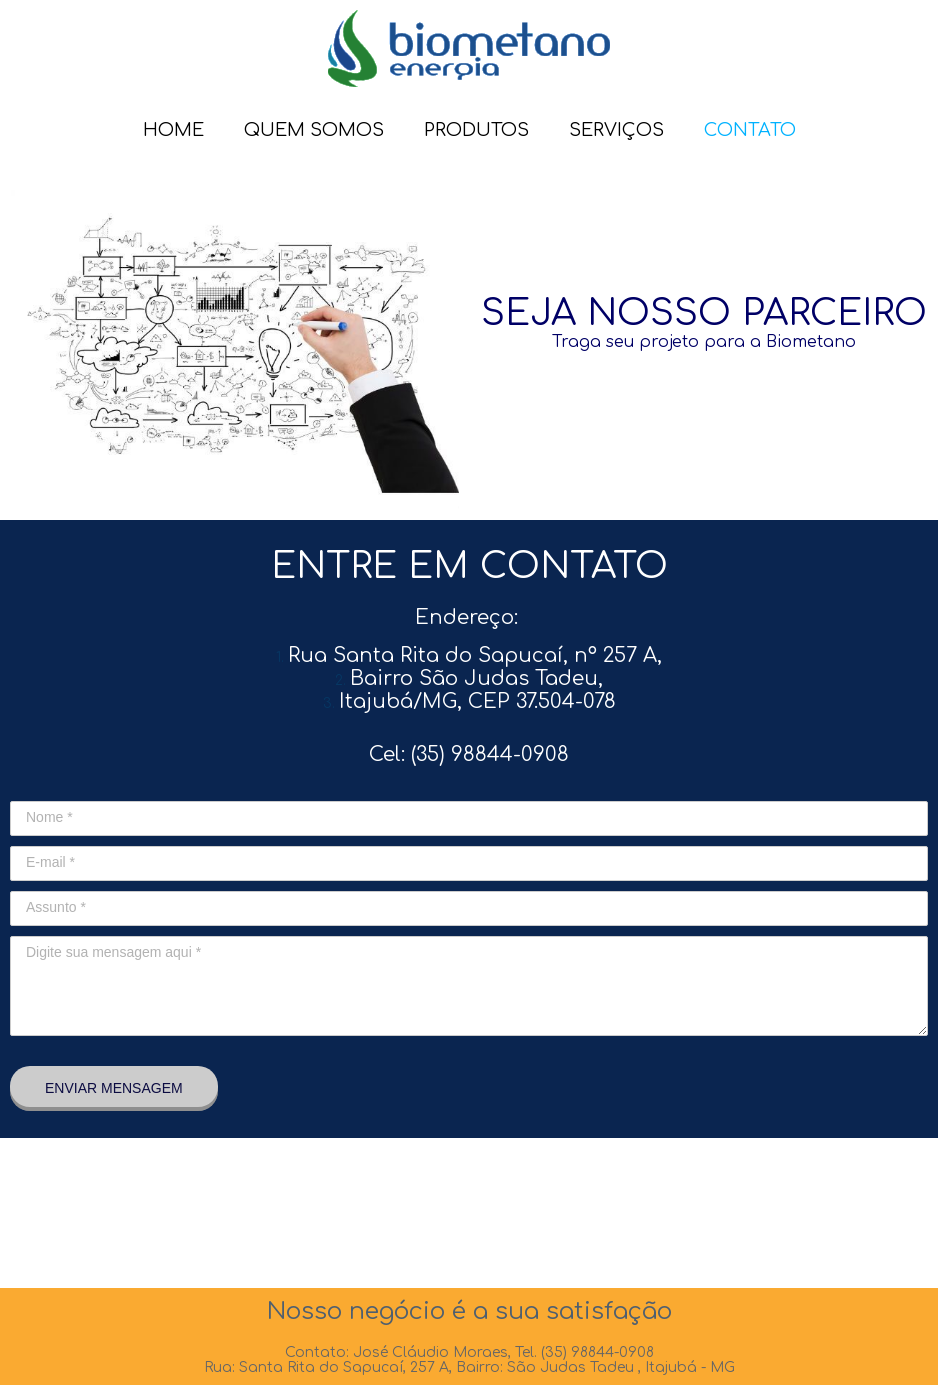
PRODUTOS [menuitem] (476, 130)
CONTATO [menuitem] (750, 130)
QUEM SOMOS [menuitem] (314, 130)
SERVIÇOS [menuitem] (616, 130)
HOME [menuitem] (173, 130)
